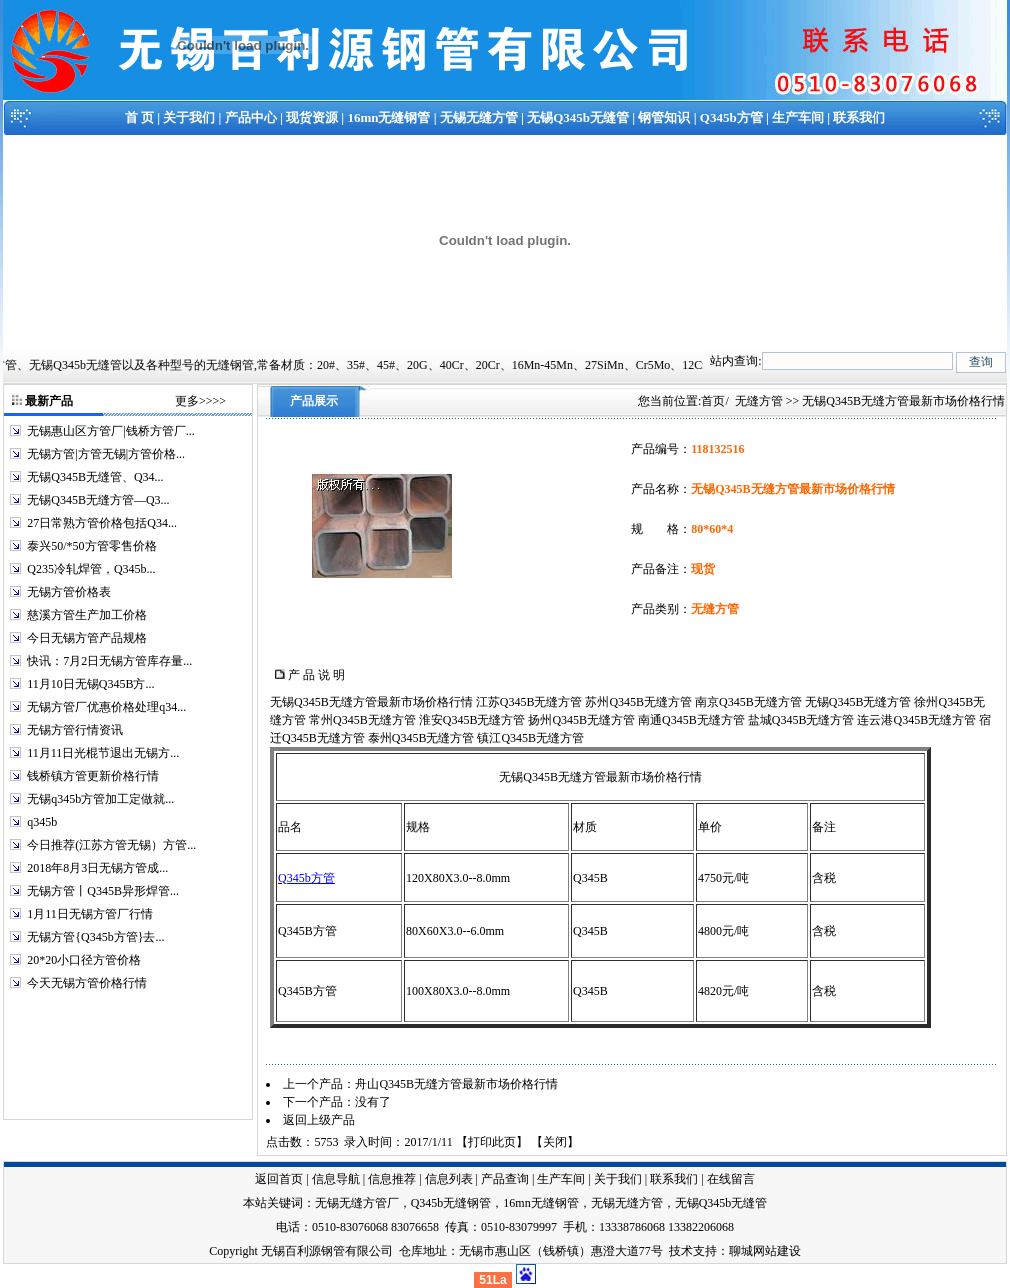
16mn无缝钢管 (388, 117)
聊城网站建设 (765, 1251)
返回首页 (279, 1179)
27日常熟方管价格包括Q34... (102, 523)
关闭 (555, 1142)
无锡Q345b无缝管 (578, 117)
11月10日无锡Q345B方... (90, 684)
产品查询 (505, 1179)
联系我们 (859, 117)
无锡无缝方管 (479, 117)
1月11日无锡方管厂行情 (90, 914)
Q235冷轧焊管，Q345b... (91, 569)
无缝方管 (759, 401)
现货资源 (312, 117)
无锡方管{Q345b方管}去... (95, 937)
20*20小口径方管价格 (84, 960)
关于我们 (189, 117)
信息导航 (336, 1179)
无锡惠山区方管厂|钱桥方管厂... (110, 431)
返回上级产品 (319, 1120)
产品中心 (251, 117)
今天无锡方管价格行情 (87, 983)
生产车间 (798, 117)
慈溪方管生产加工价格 (87, 615)
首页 (713, 401)
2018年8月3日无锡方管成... (97, 868)
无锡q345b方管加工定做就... (100, 799)
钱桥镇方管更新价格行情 (93, 776)
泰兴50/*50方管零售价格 (91, 546)
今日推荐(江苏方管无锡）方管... (111, 845)
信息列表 (449, 1179)
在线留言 (731, 1179)
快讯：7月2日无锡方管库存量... (109, 661)
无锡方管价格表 (69, 592)
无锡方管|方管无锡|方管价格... (106, 454)
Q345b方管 (731, 117)
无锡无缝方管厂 (357, 1203)
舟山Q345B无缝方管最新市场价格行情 (456, 1084)
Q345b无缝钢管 (451, 1203)
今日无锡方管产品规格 (87, 638)
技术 (681, 1251)
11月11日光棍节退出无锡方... (103, 753)
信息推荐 (392, 1179)
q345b (42, 822)
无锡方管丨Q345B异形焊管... (103, 891)
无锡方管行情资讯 (75, 730)
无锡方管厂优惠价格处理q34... (106, 707)
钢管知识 (664, 117)
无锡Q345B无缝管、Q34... (95, 477)
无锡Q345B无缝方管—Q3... (98, 500)
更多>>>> (200, 401)
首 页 (139, 117)
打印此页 (492, 1142)
